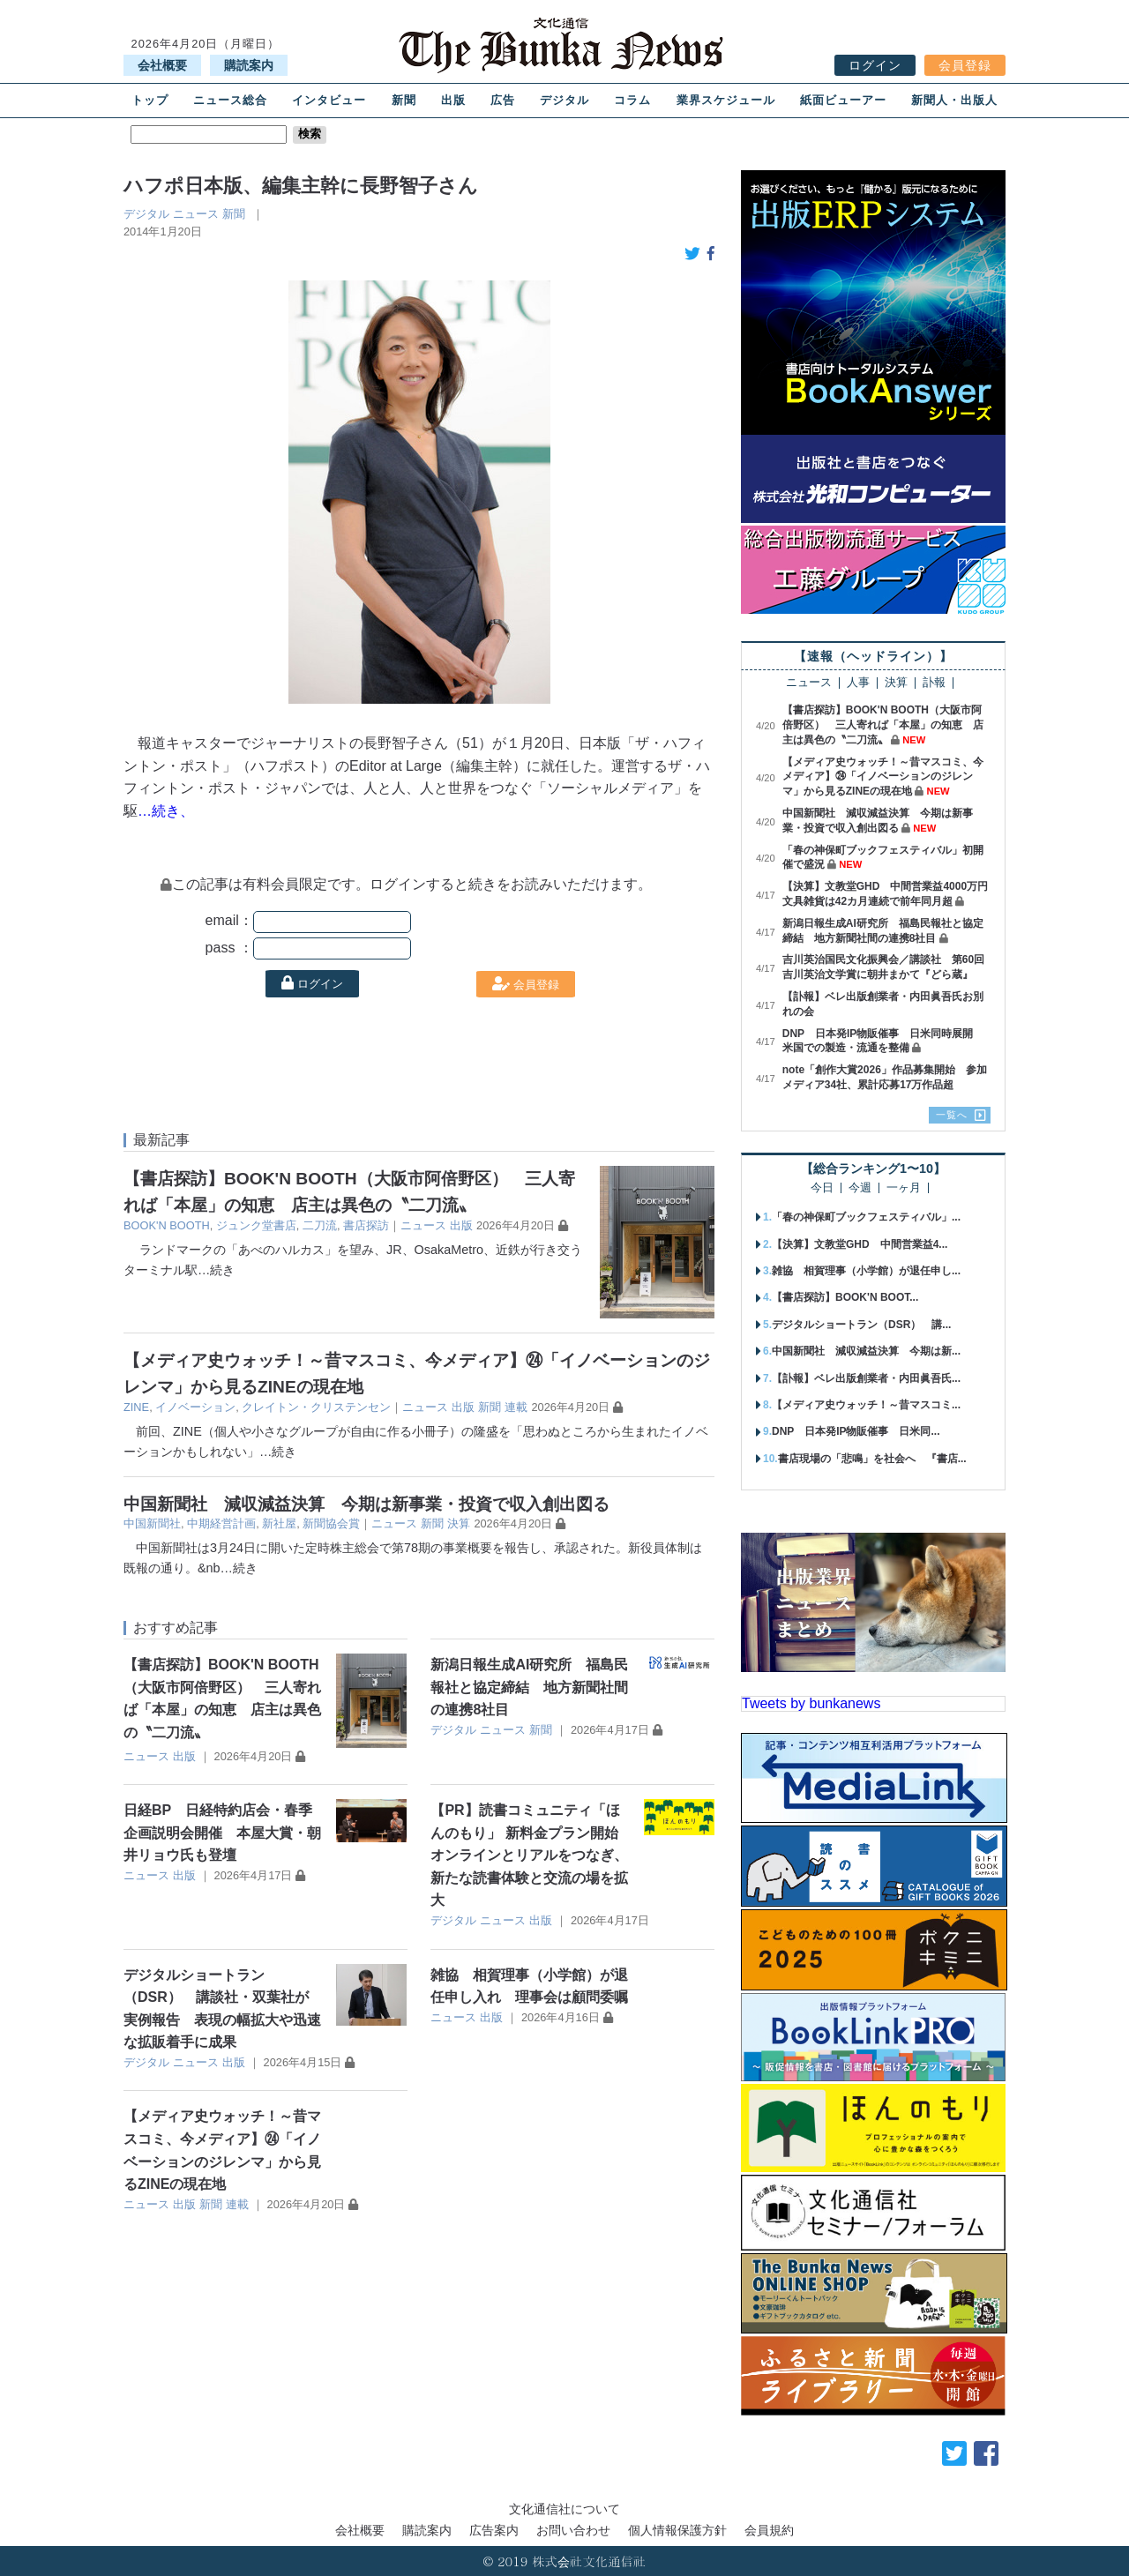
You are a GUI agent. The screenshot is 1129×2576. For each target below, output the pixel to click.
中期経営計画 (221, 1523)
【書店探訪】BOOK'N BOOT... (845, 1297)
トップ (149, 100)
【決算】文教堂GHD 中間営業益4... (859, 1244)
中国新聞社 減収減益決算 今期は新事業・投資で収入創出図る (366, 1504)
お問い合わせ (573, 2530)
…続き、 (166, 810)
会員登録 (964, 65)
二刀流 (320, 1225)
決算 (458, 1523)
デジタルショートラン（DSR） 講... (861, 1324)
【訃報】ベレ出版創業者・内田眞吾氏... (866, 1378)
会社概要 (162, 65)
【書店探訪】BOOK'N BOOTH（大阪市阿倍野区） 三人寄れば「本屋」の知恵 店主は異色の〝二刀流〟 (882, 725)
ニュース (196, 213)
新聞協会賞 (331, 1523)
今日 (822, 1188)
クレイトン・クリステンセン (316, 1407)
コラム (632, 100)
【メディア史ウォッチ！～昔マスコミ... (866, 1405)
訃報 (934, 683)
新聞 (404, 100)
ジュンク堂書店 (256, 1225)
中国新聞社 (152, 1523)
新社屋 (279, 1523)
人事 (858, 683)
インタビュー (329, 100)
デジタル (564, 100)
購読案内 (248, 65)
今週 (860, 1188)
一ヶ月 (903, 1188)
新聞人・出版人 (954, 100)
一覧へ (952, 1114)
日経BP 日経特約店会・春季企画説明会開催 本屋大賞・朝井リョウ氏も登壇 (222, 1833)
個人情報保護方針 (677, 2530)
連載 (516, 1407)
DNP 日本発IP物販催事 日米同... (855, 1431)
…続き (216, 1270)
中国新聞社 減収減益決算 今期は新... (866, 1351)
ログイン (875, 65)
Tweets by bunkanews (811, 1703)
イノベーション (195, 1407)
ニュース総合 (230, 100)
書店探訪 (366, 1225)
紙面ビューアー (843, 100)
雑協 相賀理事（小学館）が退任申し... (866, 1271)
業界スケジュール (726, 100)
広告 (502, 100)
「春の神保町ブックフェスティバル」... (866, 1217)
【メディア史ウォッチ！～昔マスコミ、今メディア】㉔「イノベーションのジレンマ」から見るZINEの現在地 (882, 777)
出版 (453, 100)
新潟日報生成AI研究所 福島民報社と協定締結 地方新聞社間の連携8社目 (529, 1687)
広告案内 (494, 2530)
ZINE (136, 1407)
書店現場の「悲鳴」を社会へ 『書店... (872, 1458)
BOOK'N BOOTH (166, 1225)
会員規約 (769, 2530)
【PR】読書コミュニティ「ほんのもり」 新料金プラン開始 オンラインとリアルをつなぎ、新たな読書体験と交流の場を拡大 (531, 1855)
